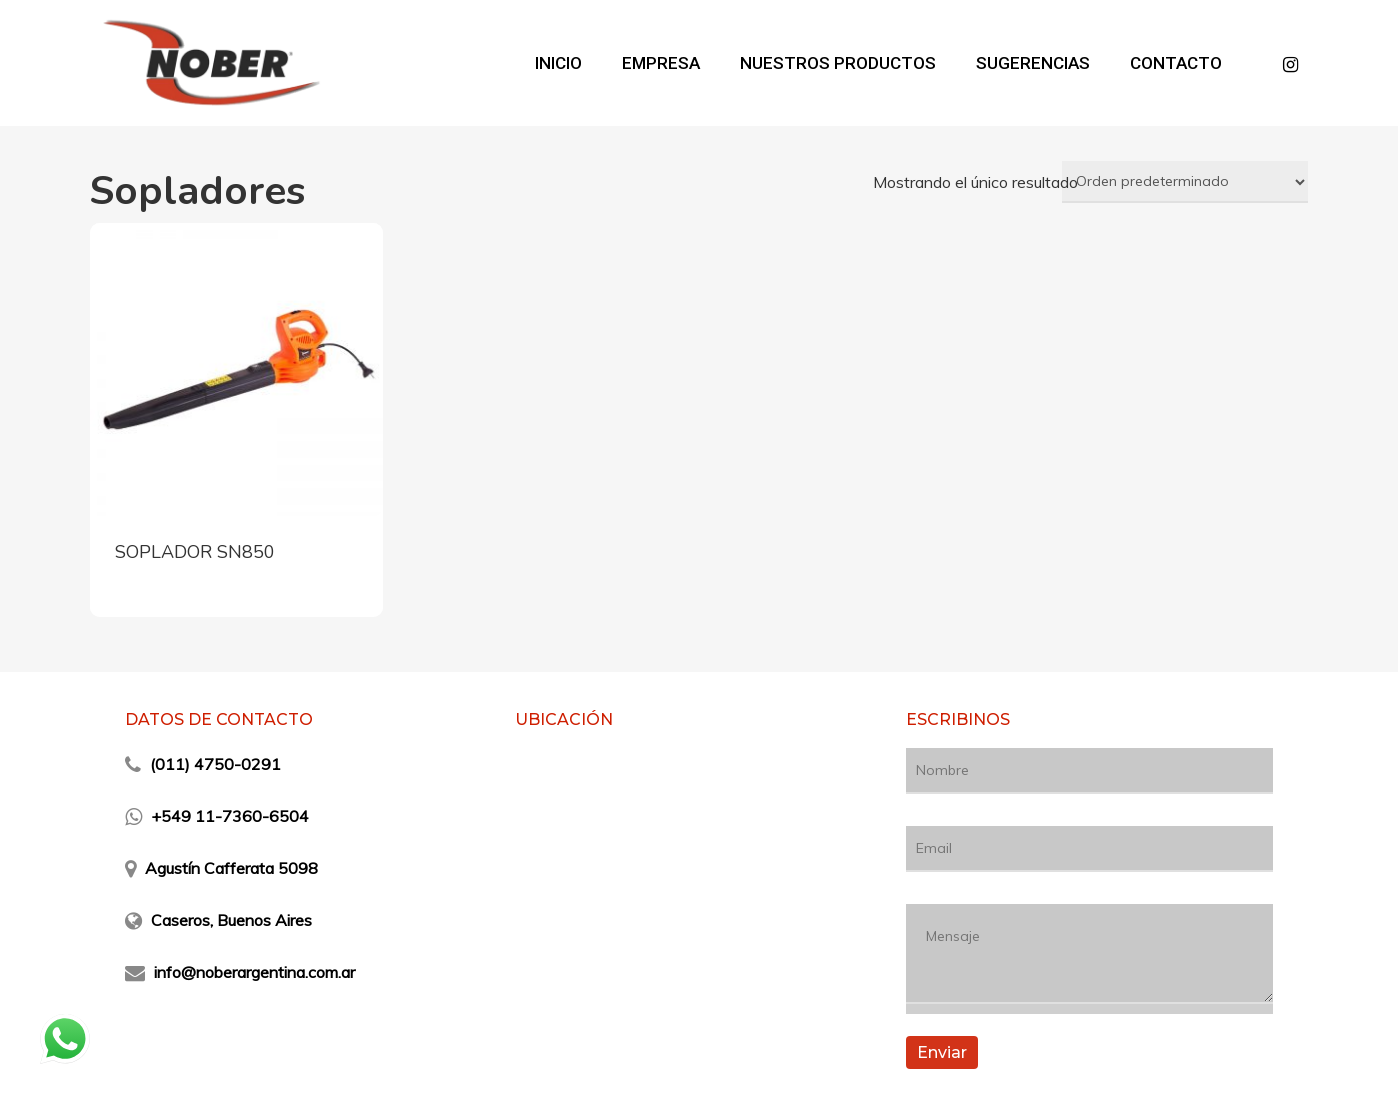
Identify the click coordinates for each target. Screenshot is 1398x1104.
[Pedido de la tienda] (1185, 182)
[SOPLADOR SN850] (236, 369)
